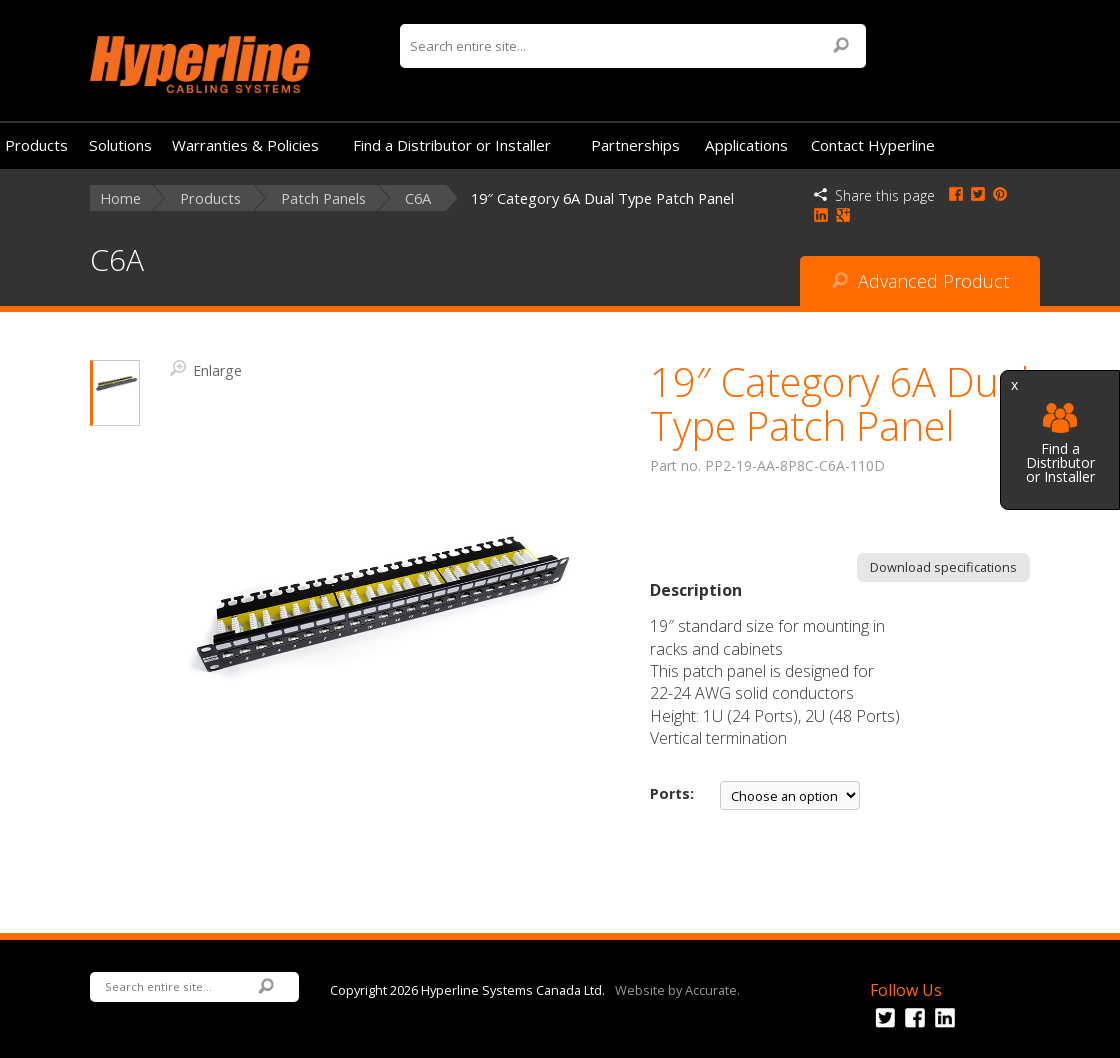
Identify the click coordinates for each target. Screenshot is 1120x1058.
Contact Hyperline (873, 145)
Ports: (672, 793)
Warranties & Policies (245, 145)
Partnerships (635, 145)
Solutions (120, 145)
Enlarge (206, 369)
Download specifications (943, 567)
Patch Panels (323, 198)
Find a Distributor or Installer (1060, 443)
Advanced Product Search (920, 287)
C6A (418, 198)
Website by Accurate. (677, 989)
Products (36, 145)
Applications (746, 145)
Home (120, 198)
